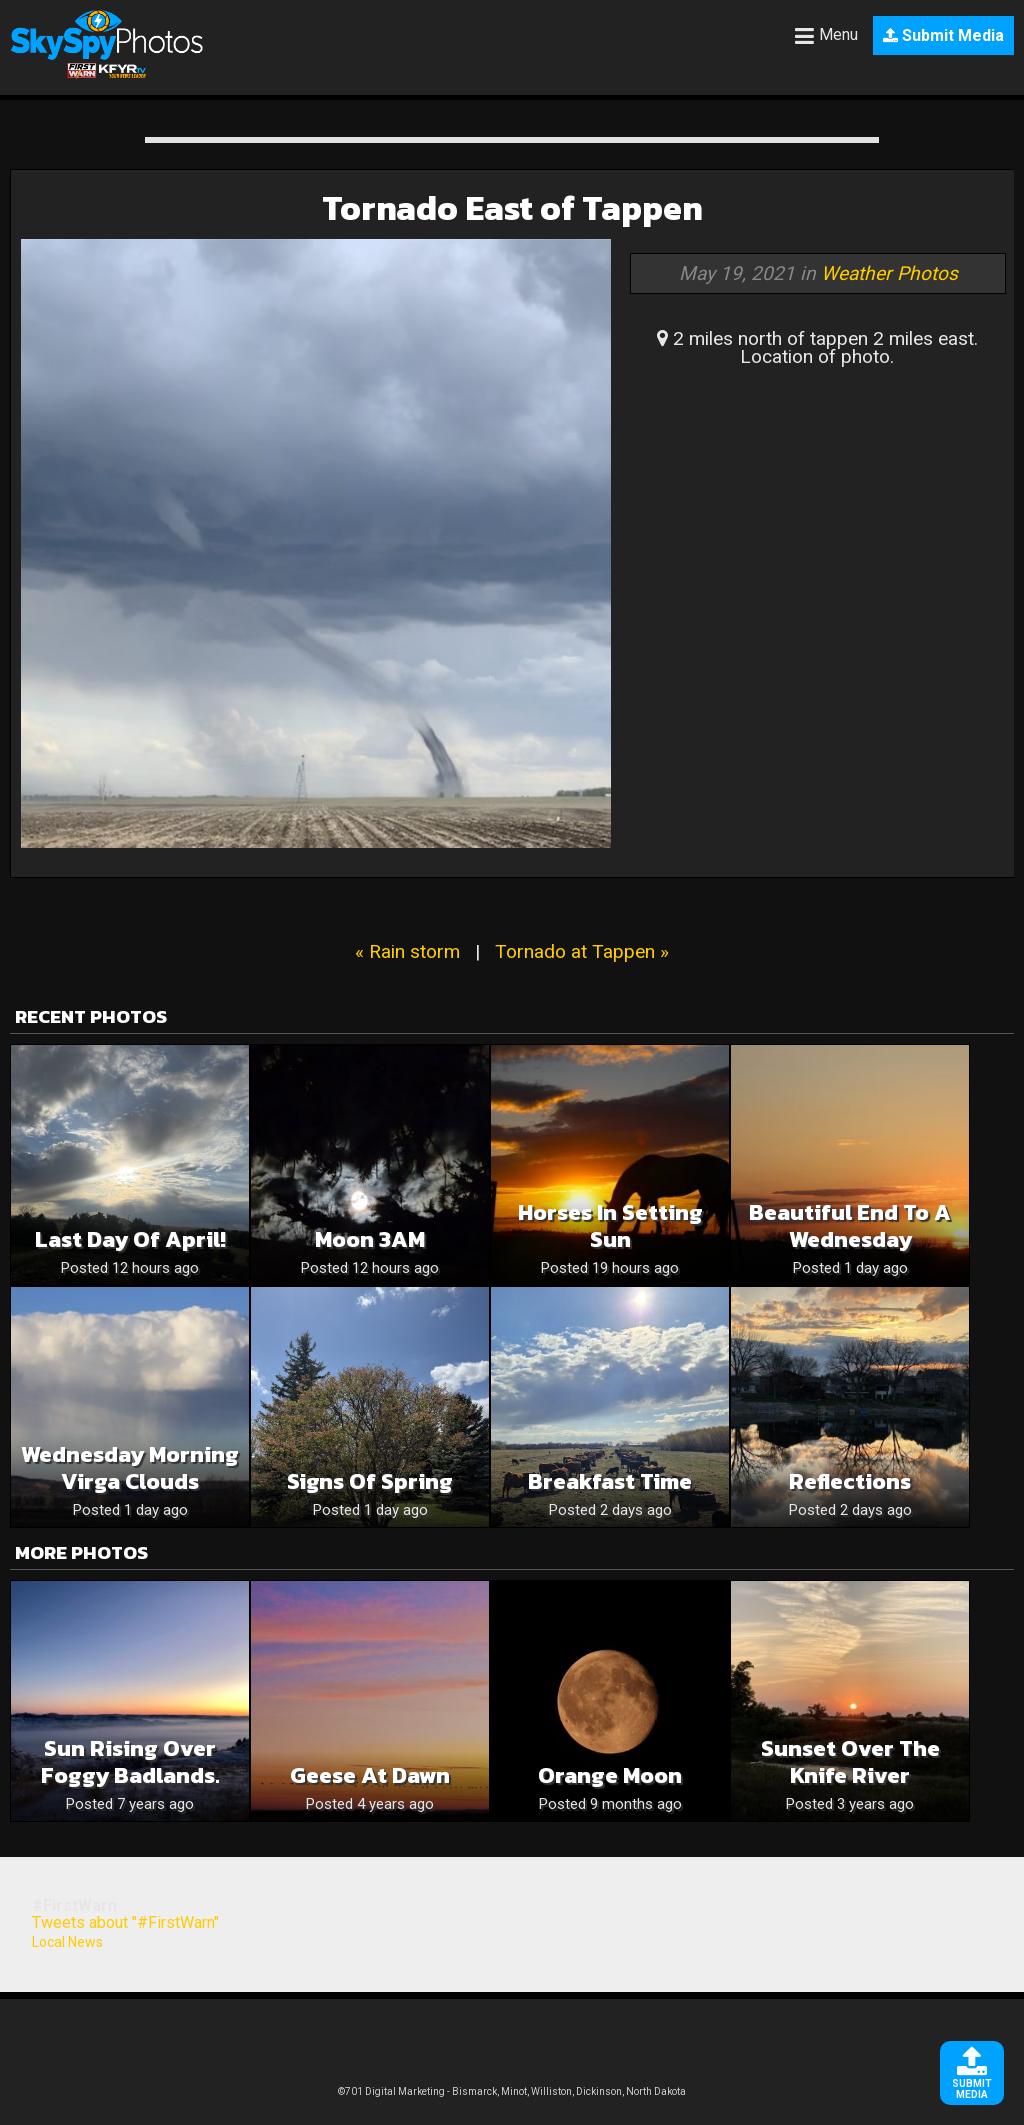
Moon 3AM (370, 1239)
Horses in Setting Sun (610, 1226)
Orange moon (610, 1775)
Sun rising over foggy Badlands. (130, 1762)
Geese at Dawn (370, 1775)
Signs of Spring (370, 1481)
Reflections (850, 1481)
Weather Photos (889, 273)
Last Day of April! (130, 1239)
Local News (67, 1942)
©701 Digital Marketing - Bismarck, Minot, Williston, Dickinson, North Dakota (512, 2091)
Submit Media (943, 35)
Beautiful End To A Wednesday (850, 1226)
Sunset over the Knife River (850, 1762)
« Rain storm (407, 951)
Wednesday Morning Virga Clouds (130, 1468)
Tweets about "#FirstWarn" (125, 1922)
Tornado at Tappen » (582, 951)
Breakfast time (610, 1481)
